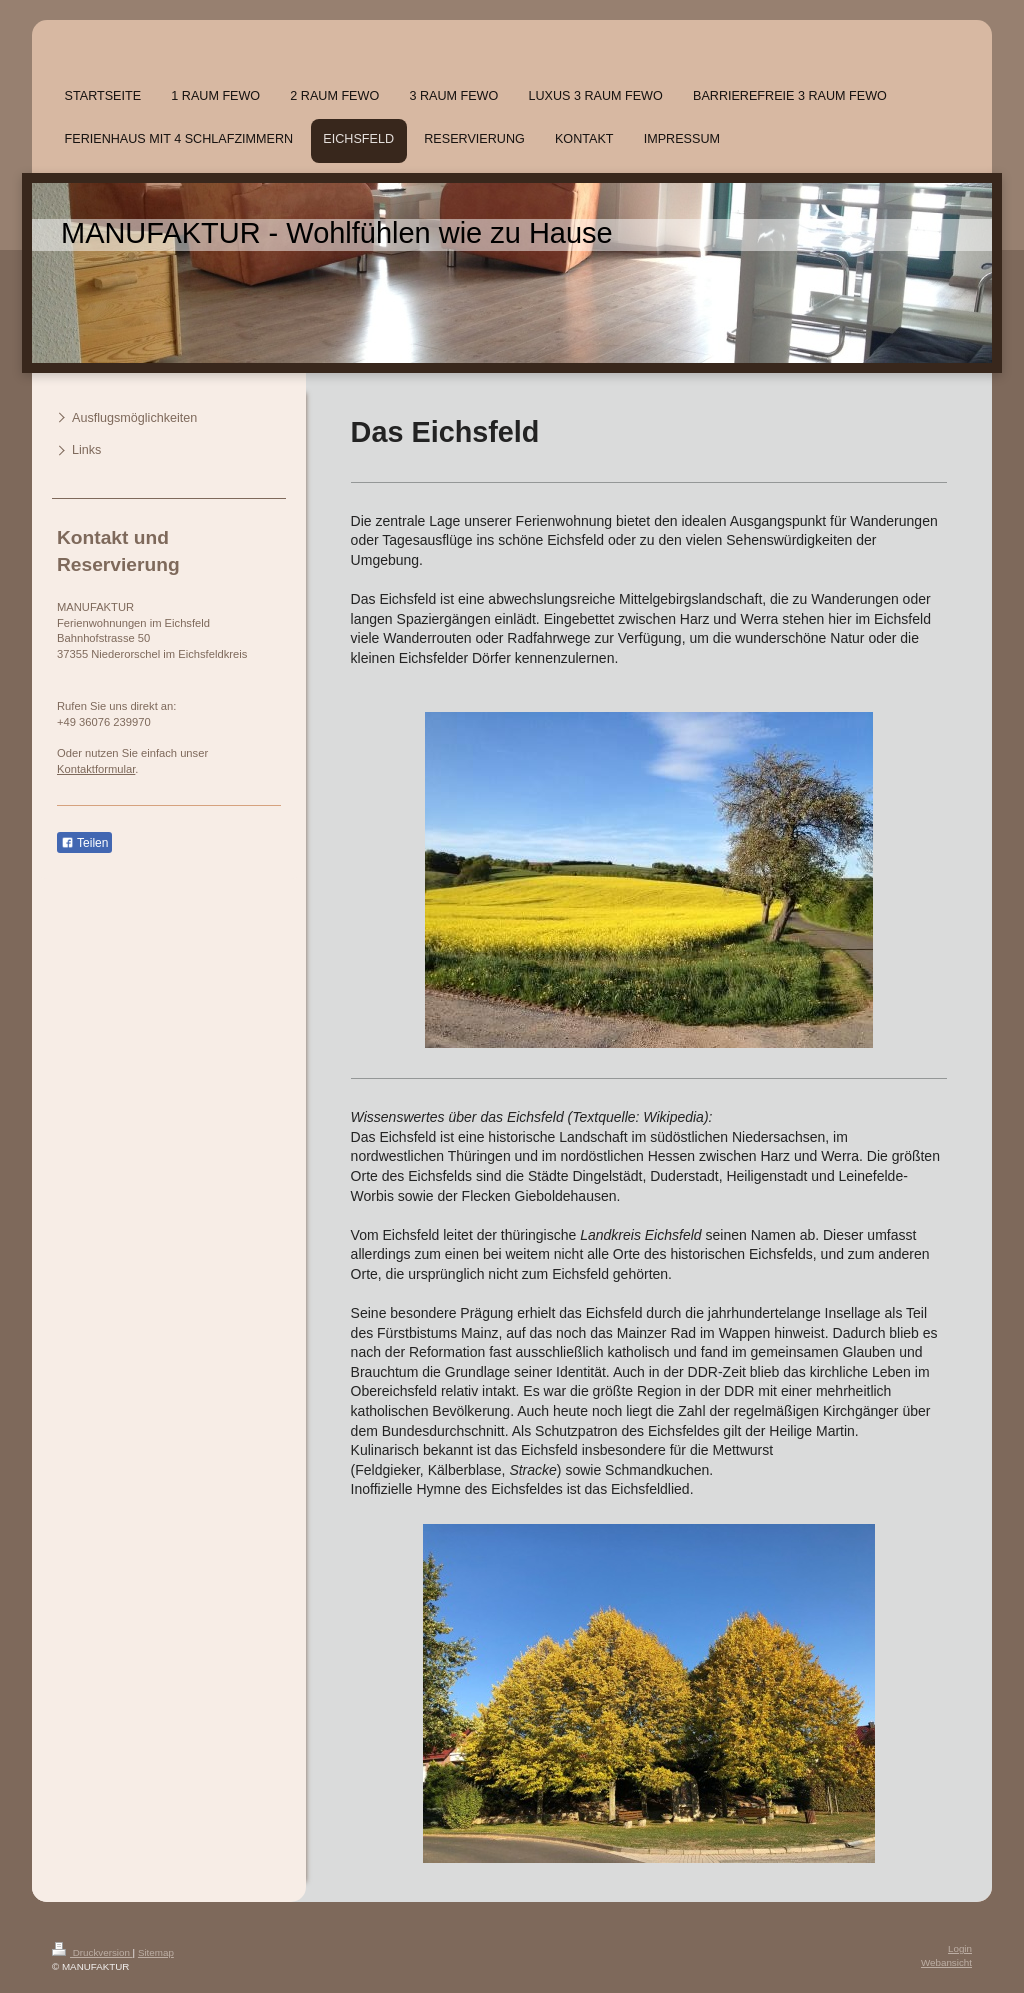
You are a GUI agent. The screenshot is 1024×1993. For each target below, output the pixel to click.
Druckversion (92, 1952)
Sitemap (156, 1952)
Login (960, 1948)
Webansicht (946, 1962)
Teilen (84, 843)
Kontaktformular (96, 769)
